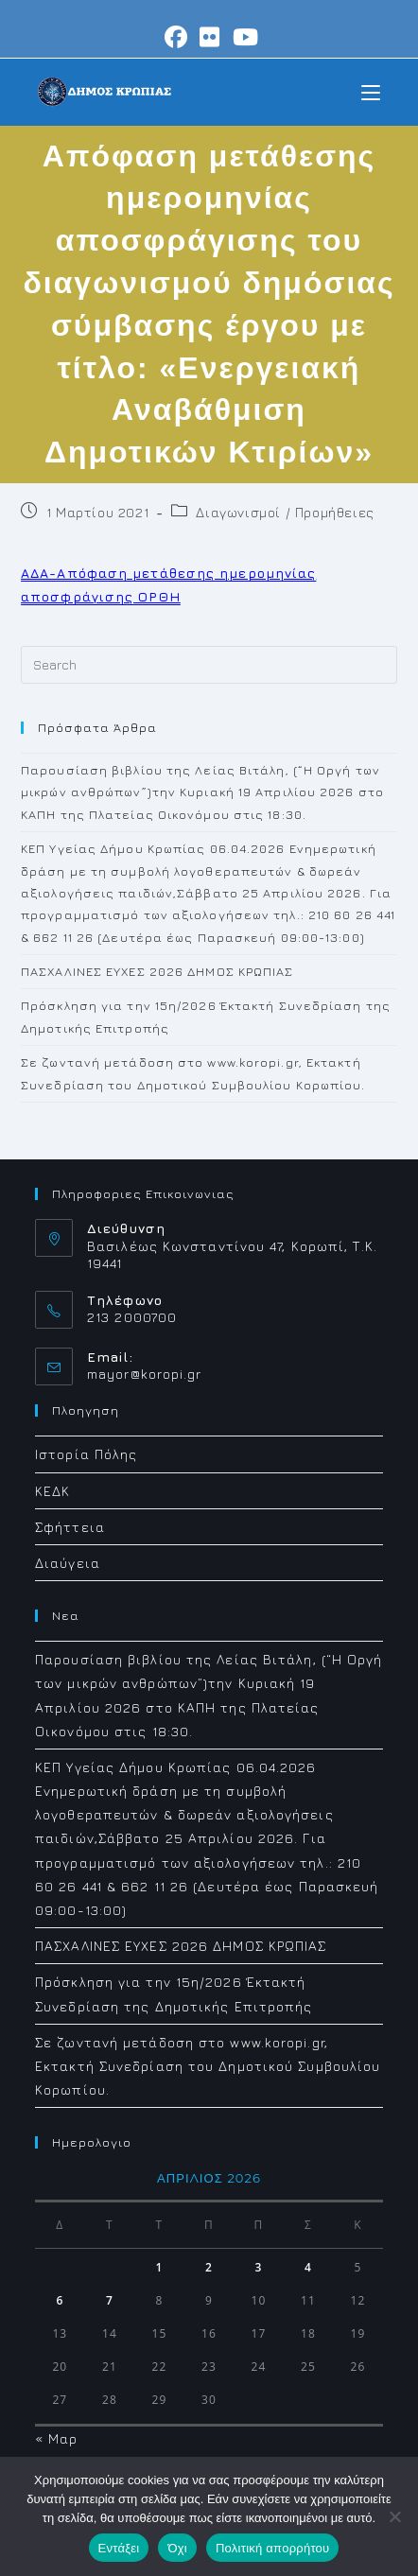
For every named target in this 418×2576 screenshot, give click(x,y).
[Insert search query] (209, 665)
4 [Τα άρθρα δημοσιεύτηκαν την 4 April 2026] (308, 2267)
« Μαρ (56, 2438)
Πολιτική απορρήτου (272, 2548)
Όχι (177, 2548)
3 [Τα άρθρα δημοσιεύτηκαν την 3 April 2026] (259, 2267)
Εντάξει (119, 2548)
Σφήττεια (70, 1527)
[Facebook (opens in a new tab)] (176, 37)
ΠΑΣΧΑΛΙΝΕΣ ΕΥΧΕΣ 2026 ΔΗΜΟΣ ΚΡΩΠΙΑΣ (157, 971)
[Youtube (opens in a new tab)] (243, 37)
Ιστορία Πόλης (86, 1454)
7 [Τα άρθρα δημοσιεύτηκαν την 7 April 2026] (109, 2300)
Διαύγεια (67, 1563)
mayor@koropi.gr (144, 1374)
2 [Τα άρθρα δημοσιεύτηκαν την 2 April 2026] (209, 2267)
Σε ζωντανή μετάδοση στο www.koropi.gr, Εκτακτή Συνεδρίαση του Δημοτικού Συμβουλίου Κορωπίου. (207, 2065)
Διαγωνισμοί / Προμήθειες (285, 512)
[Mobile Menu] (370, 91)
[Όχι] (394, 2516)
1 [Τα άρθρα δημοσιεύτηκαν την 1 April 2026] (159, 2267)
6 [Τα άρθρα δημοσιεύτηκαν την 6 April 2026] (59, 2300)
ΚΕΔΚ (52, 1491)
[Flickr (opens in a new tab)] (210, 37)
